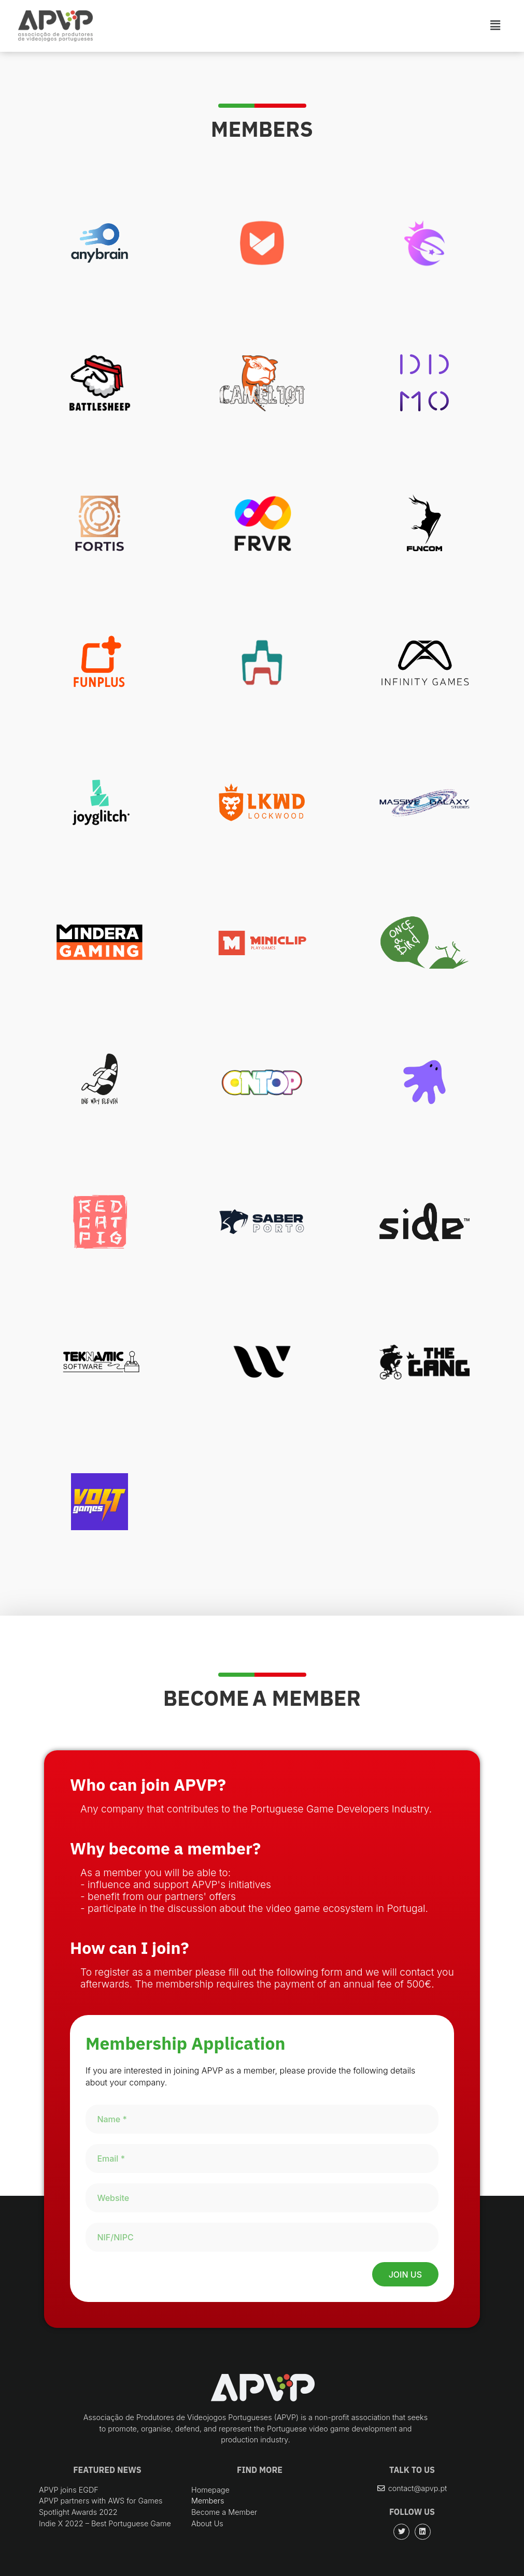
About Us (207, 2523)
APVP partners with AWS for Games (100, 2500)
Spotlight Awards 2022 (78, 2512)
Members (207, 2500)
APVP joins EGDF (68, 2489)
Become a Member (224, 2512)
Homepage (210, 2489)
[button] (412, 2488)
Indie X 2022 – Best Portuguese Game (105, 2523)
